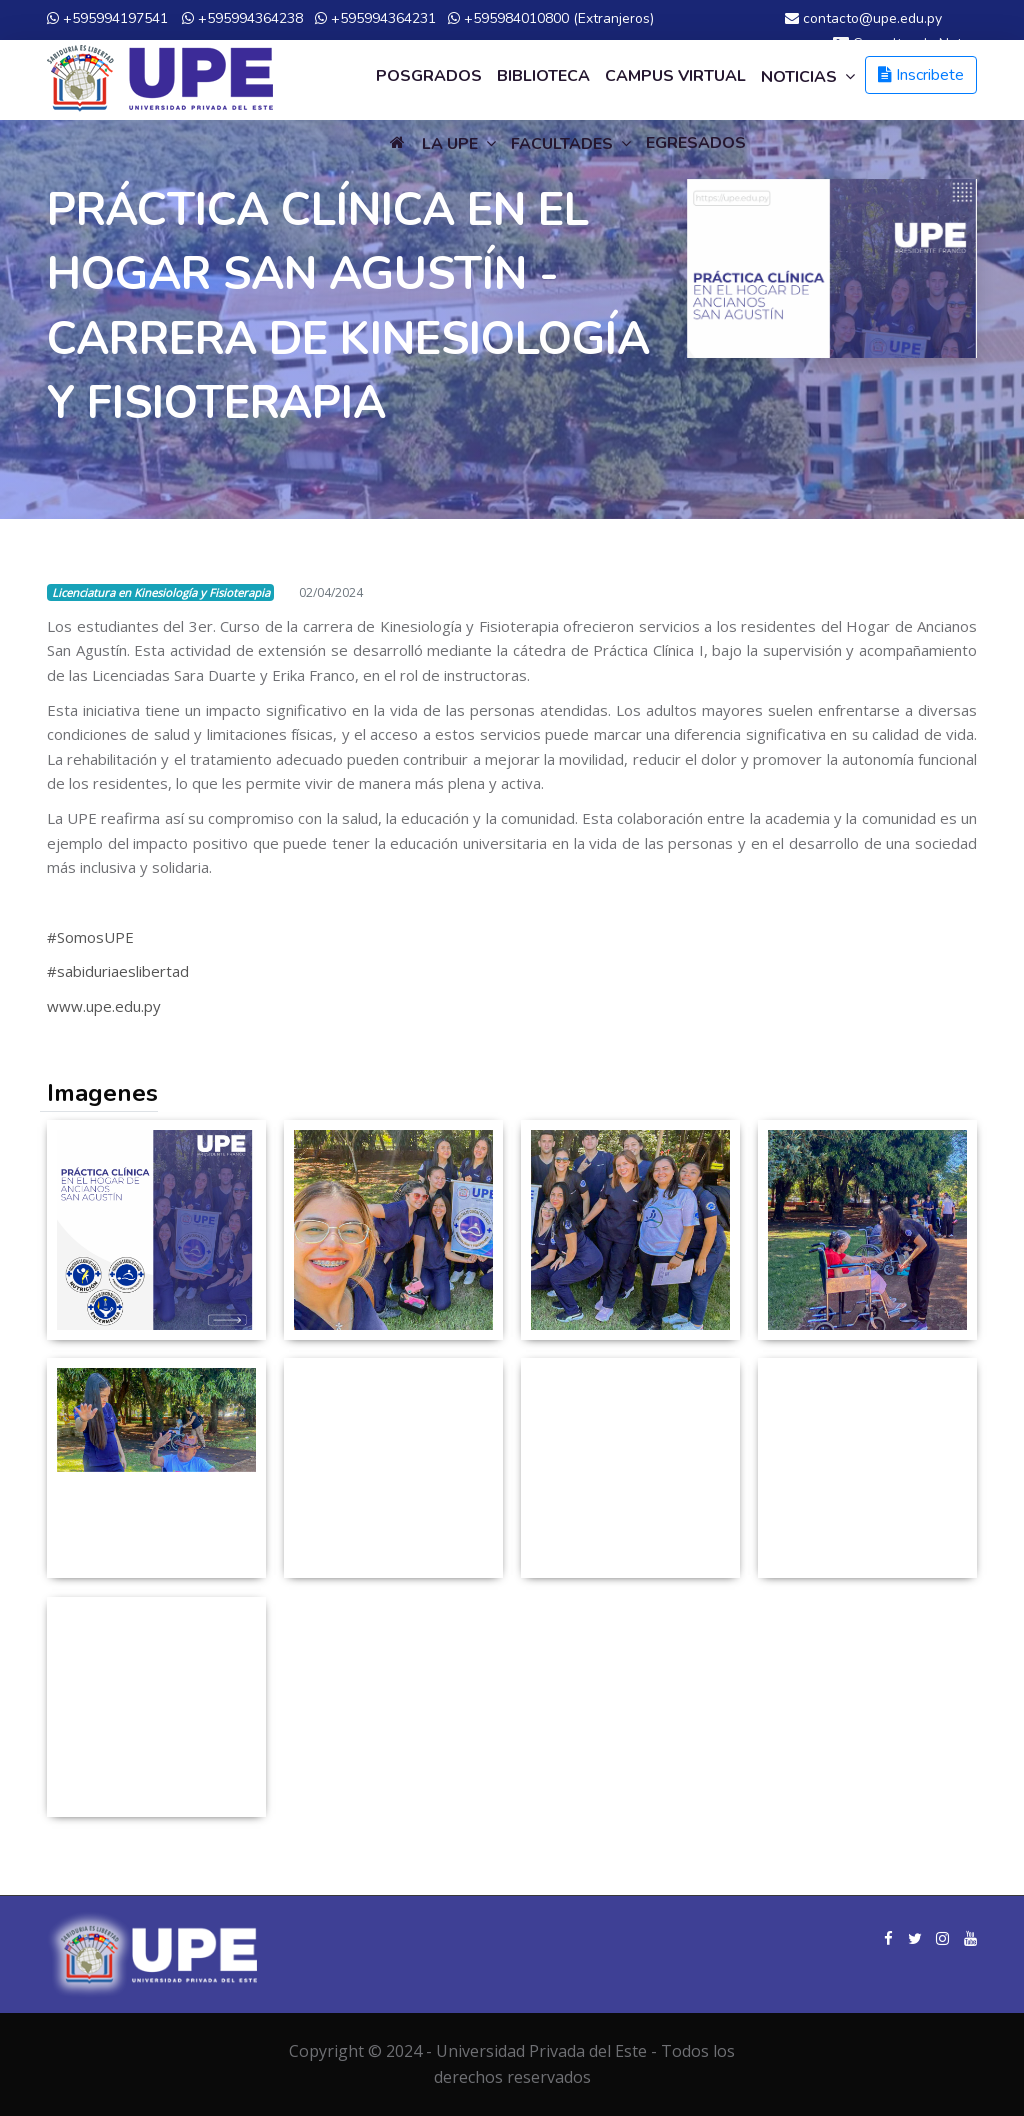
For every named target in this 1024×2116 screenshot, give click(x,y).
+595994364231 (375, 18)
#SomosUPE (90, 937)
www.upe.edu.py (104, 1006)
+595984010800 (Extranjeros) (551, 18)
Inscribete (921, 75)
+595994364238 (242, 18)
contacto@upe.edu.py (863, 18)
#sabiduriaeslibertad (118, 971)
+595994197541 (107, 18)
